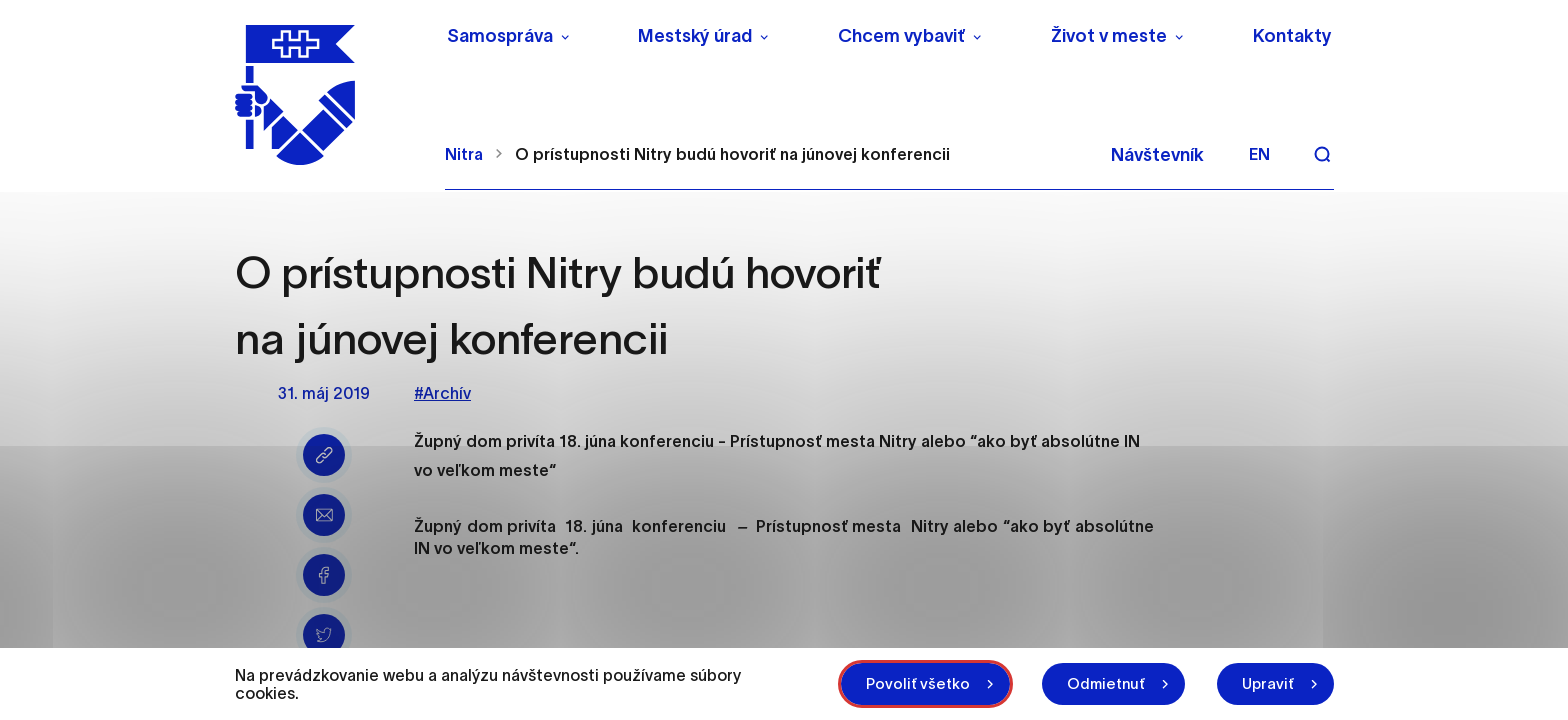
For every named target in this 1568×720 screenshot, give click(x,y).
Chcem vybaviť (901, 36)
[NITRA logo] (327, 95)
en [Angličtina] (1259, 154)
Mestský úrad (695, 36)
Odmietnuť (1106, 683)
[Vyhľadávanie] (1322, 154)
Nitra (464, 154)
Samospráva (500, 36)
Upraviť (1268, 683)
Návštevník (1157, 155)
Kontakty (1292, 36)
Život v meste (1109, 36)
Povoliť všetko (918, 683)
